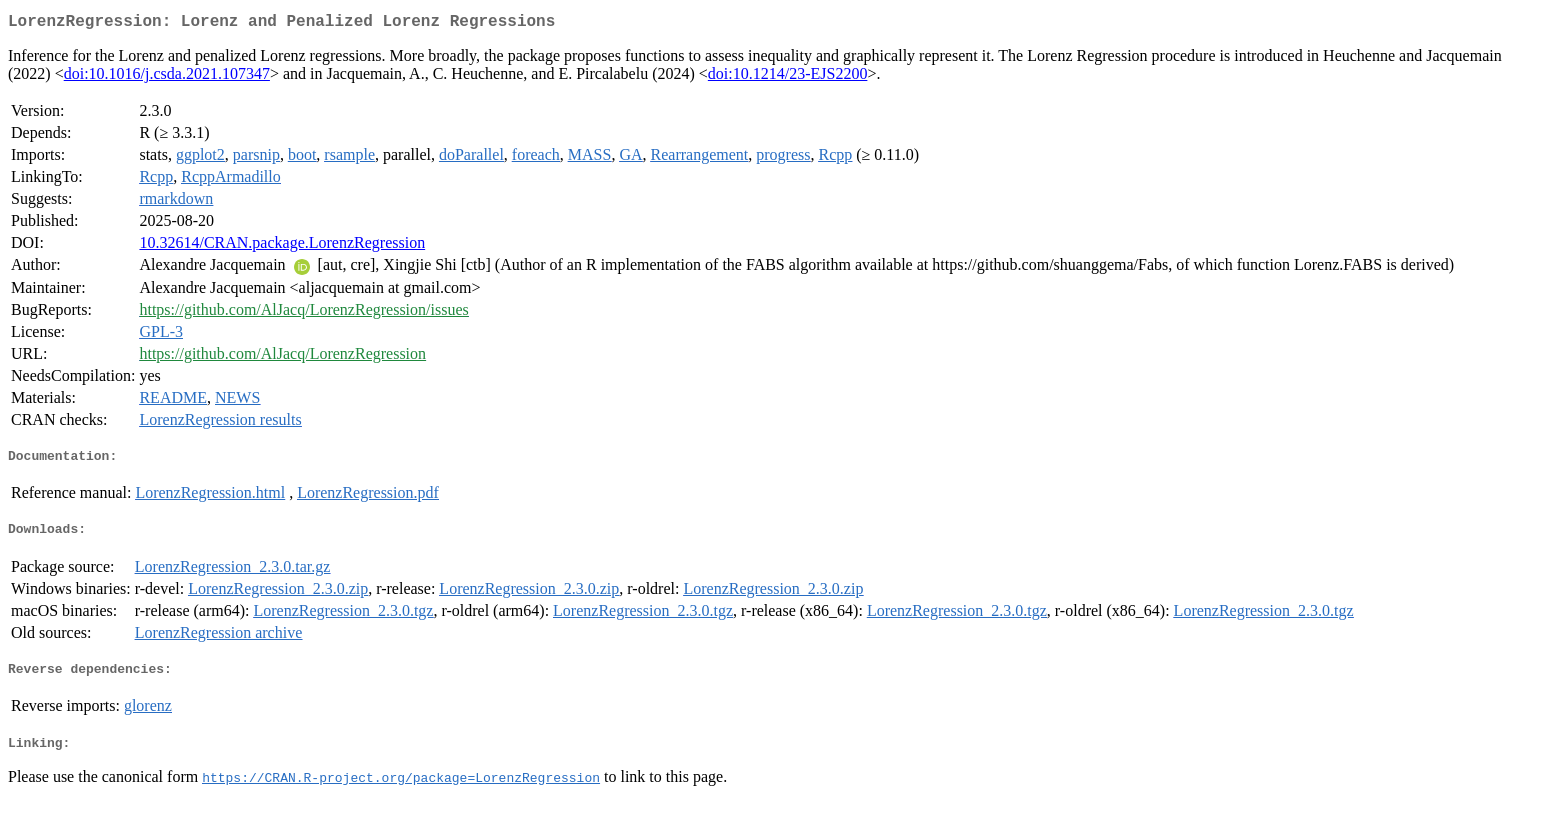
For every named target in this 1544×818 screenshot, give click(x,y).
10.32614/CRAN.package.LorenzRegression (282, 246)
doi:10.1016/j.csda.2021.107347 (167, 77)
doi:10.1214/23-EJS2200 (788, 77)
